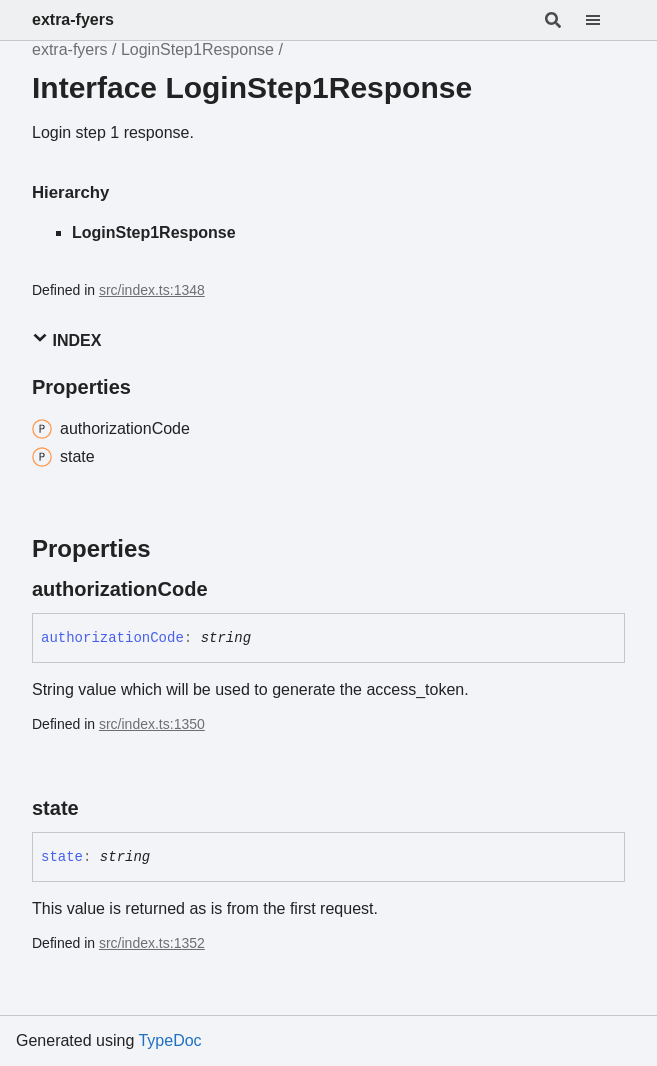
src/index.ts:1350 (152, 724)
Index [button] (66, 339)
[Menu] (605, 20)
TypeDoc (169, 1040)
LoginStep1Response (197, 49)
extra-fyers (73, 19)
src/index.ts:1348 (152, 290)
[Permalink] (226, 589)
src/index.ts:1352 (152, 943)
